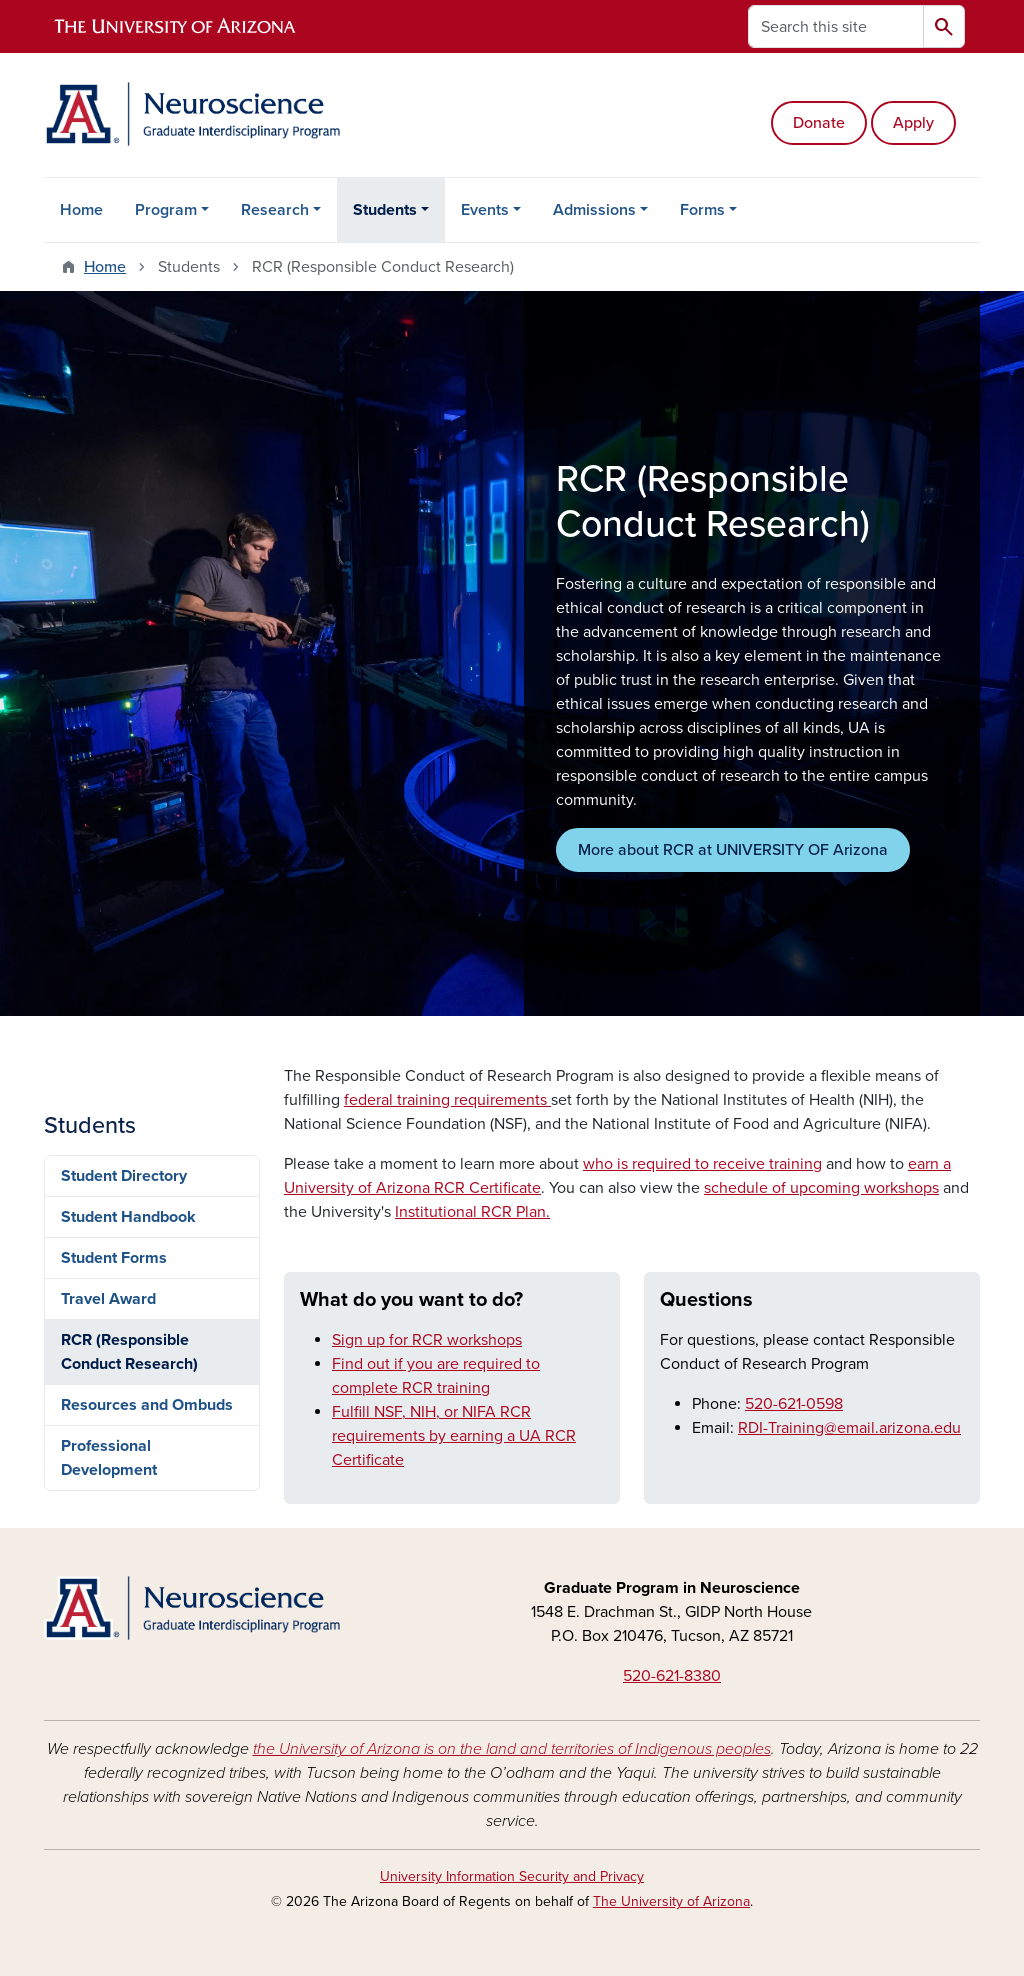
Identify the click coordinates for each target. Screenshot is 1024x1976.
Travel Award (108, 1299)
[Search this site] (836, 26)
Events (485, 210)
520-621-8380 (672, 1676)
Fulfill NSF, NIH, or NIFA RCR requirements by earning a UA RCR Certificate (454, 1436)
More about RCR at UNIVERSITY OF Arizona (733, 850)
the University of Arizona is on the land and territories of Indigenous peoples (512, 1749)
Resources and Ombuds (147, 1405)
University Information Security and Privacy (512, 1876)
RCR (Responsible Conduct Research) (129, 1352)
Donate (819, 123)
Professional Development (109, 1458)
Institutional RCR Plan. (472, 1212)
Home (81, 210)
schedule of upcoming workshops (821, 1188)
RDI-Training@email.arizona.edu (849, 1428)
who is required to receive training (702, 1164)
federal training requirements (447, 1100)
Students (385, 210)
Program (166, 210)
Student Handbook (128, 1217)
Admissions (594, 210)
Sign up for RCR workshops (427, 1340)
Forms (702, 210)
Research (275, 210)
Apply (913, 123)
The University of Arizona (671, 1901)
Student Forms (114, 1258)
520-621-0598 (794, 1404)
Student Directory (124, 1176)
